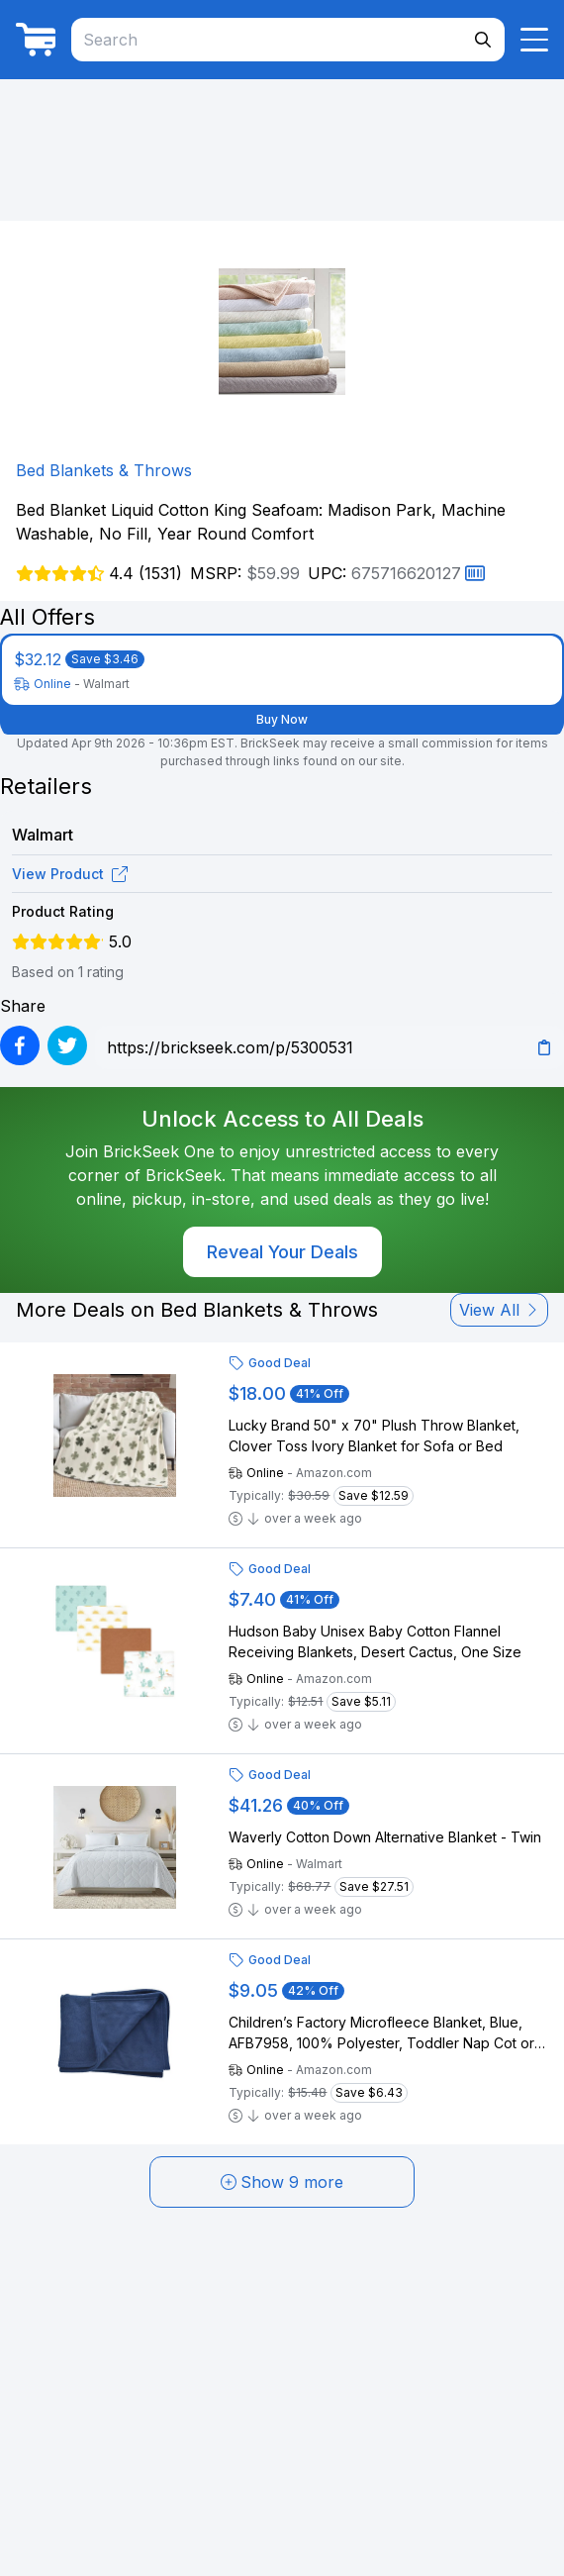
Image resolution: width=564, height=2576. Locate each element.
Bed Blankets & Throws (104, 470)
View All (499, 1310)
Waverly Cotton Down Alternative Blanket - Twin (385, 1837)
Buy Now (282, 719)
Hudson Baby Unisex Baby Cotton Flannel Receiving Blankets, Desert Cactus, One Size (375, 1641)
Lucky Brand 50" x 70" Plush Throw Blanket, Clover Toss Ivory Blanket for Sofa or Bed (374, 1435)
